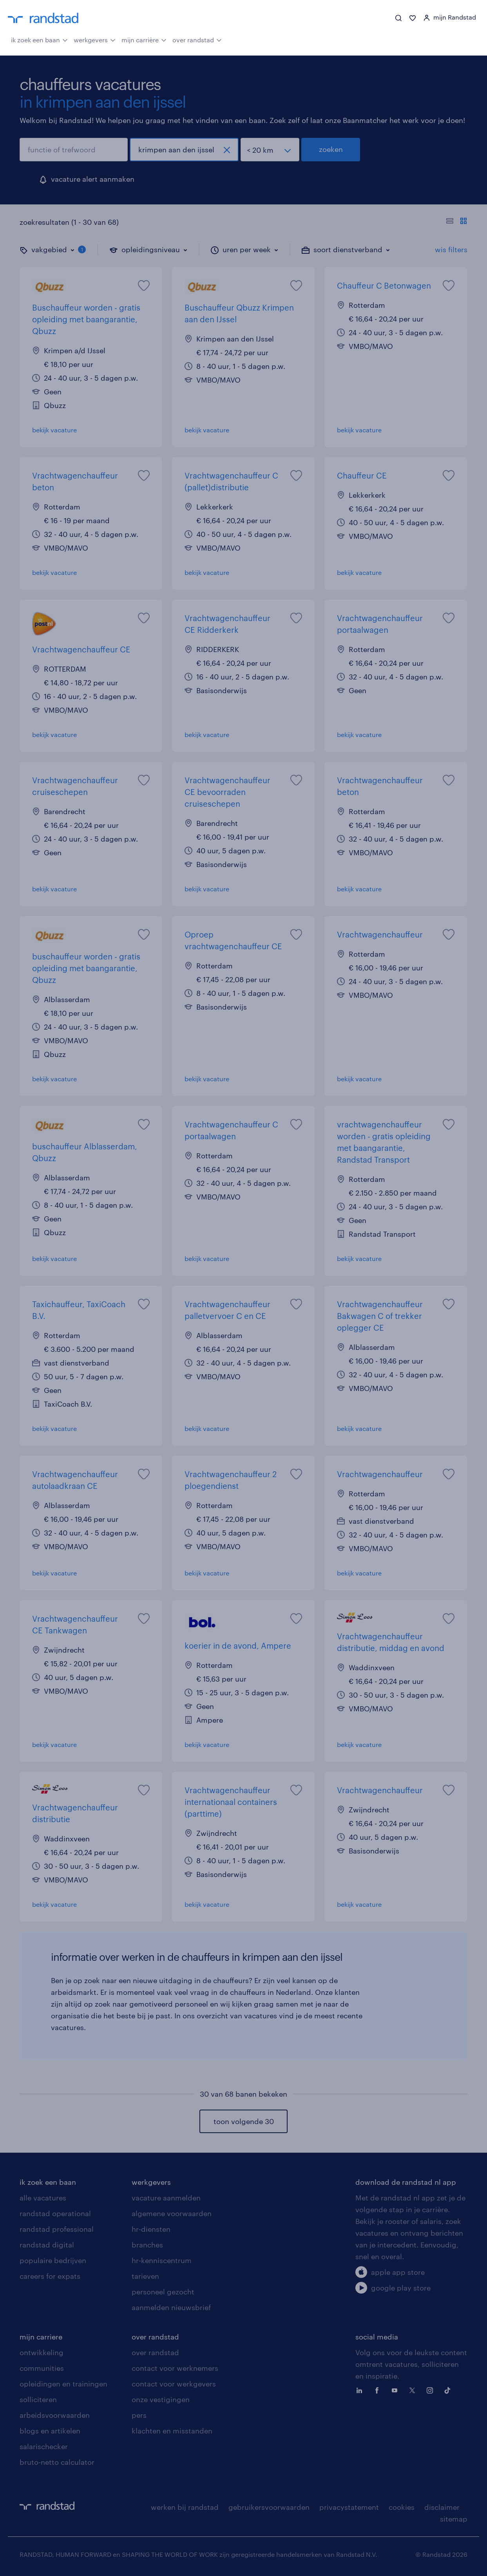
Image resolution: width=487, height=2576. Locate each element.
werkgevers (95, 39)
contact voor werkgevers (174, 2383)
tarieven (145, 2276)
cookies (402, 2507)
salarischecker (44, 2446)
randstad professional (57, 2229)
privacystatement (349, 2507)
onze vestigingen (161, 2399)
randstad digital (47, 2244)
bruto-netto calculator (57, 2462)
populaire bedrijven (53, 2260)
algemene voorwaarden (172, 2213)
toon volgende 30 (244, 2121)
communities (42, 2368)
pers (139, 2415)
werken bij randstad (185, 2507)
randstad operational (55, 2213)
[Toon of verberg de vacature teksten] (456, 222)
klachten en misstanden (172, 2430)
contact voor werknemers (175, 2368)
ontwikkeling (41, 2352)
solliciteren (38, 2399)
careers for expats (50, 2276)
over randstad (197, 39)
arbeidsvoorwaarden (55, 2415)
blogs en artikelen (50, 2430)
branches (147, 2244)
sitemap (453, 2519)
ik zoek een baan (39, 39)
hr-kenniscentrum (162, 2260)
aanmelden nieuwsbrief (171, 2307)
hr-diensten (151, 2229)
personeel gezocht (163, 2291)
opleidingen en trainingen (63, 2383)
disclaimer (442, 2507)
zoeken (331, 149)
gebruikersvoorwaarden (269, 2507)
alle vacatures (43, 2197)
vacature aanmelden (166, 2197)
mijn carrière (144, 39)
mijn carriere (41, 2336)
